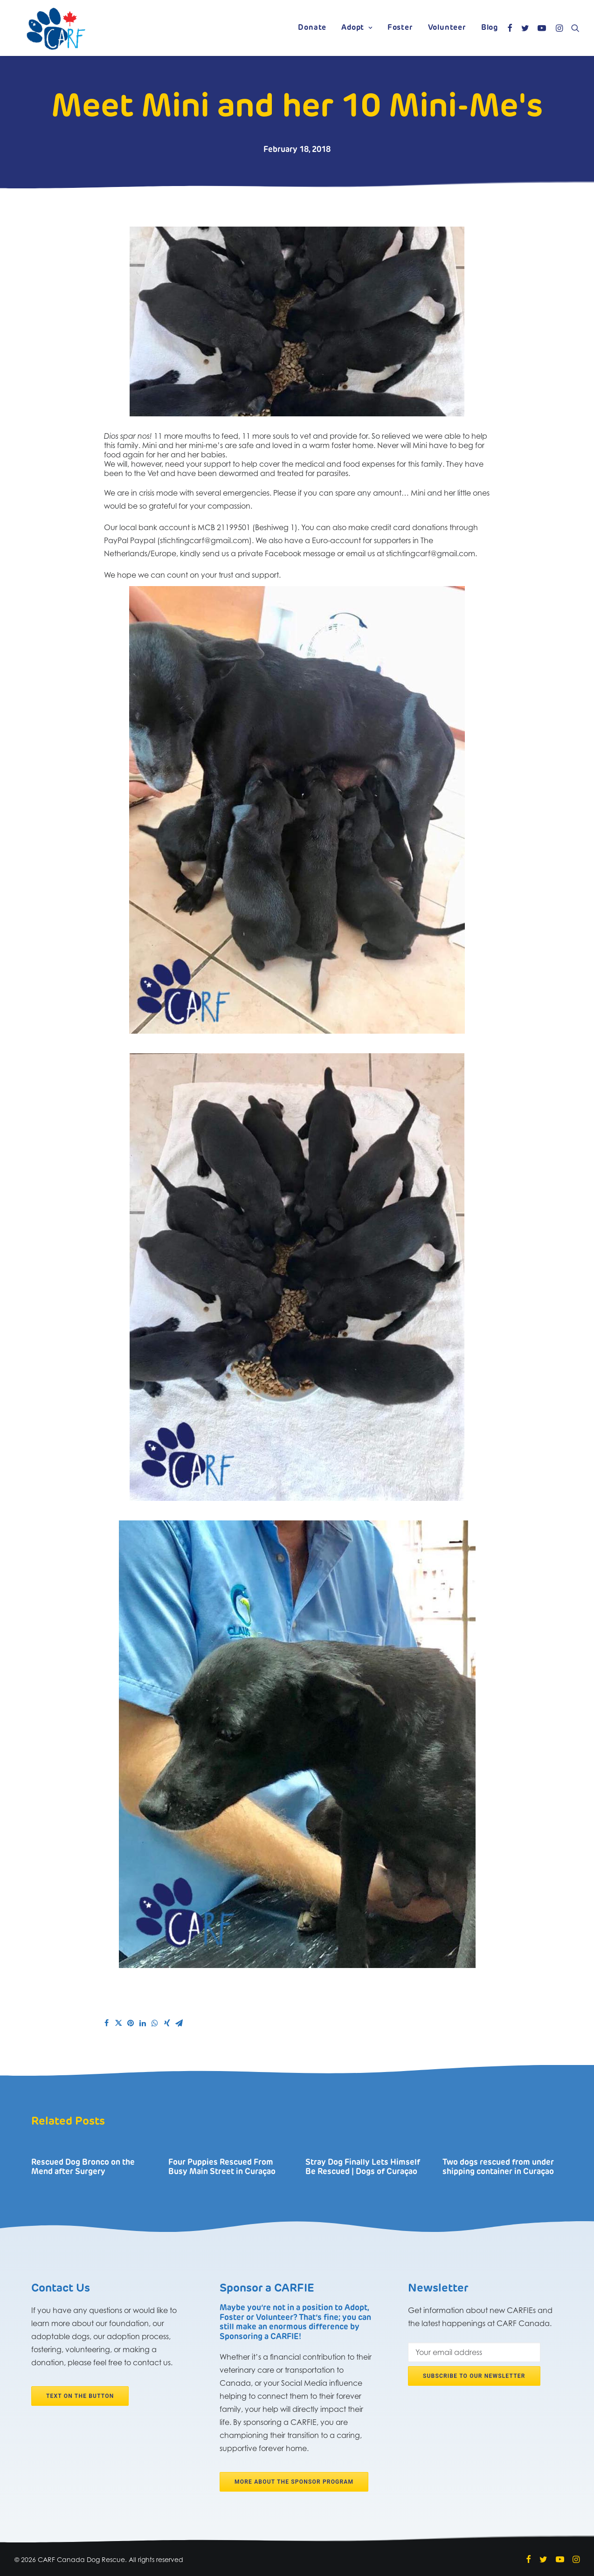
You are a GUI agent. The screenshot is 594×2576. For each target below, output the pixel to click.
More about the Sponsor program (294, 2482)
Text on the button (80, 2396)
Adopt (357, 28)
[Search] (573, 28)
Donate (312, 28)
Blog (489, 28)
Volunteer (447, 28)
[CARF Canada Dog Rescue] (55, 28)
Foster (400, 28)
